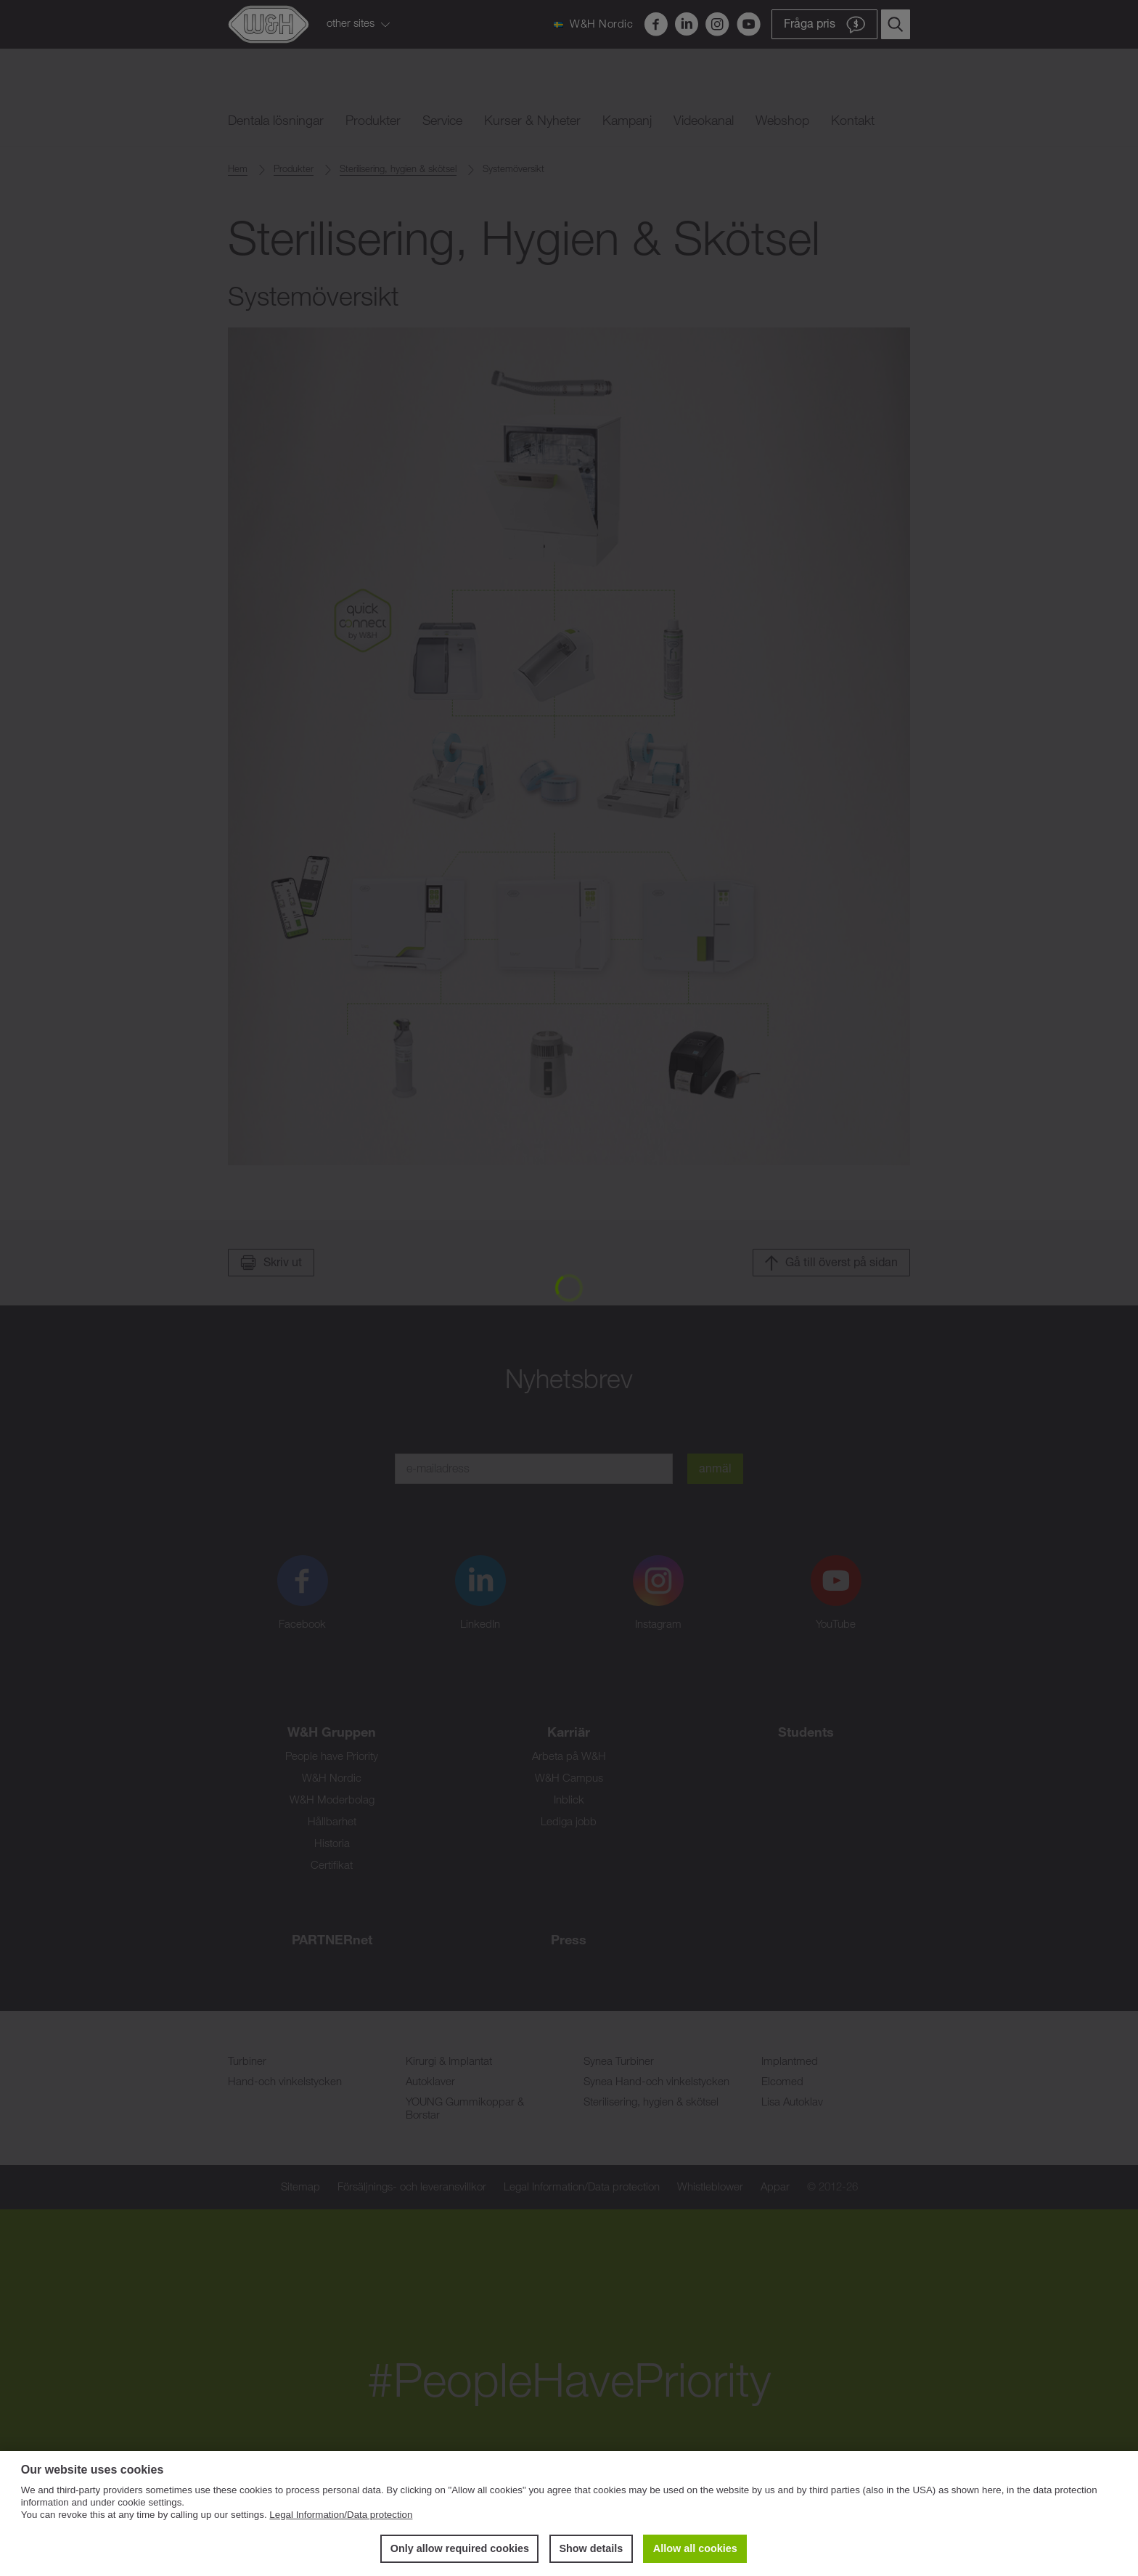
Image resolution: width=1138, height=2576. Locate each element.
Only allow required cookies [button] (459, 2548)
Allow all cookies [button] (695, 2548)
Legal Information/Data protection (340, 2514)
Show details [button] (591, 2548)
